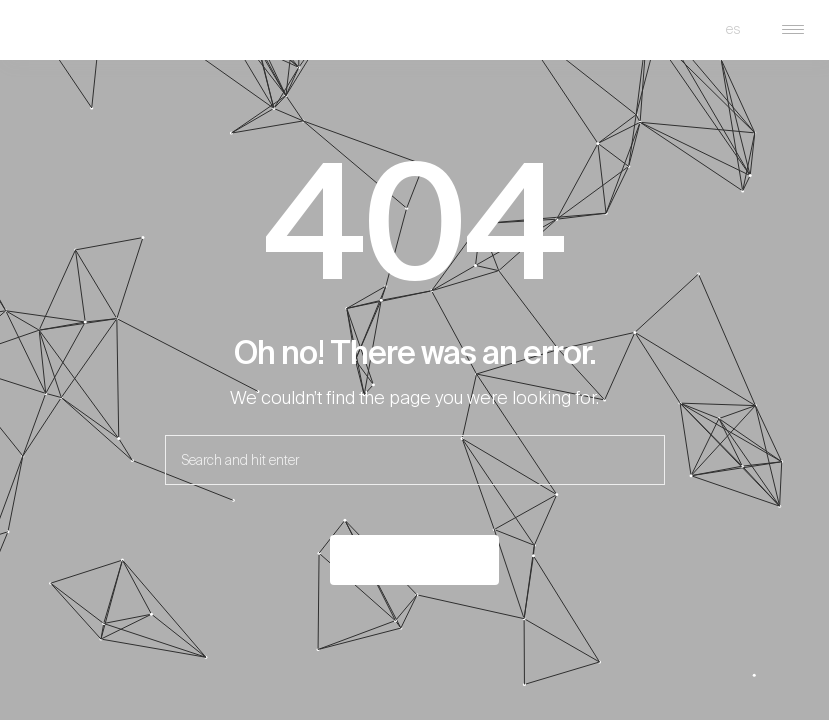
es (733, 29)
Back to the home (414, 560)
